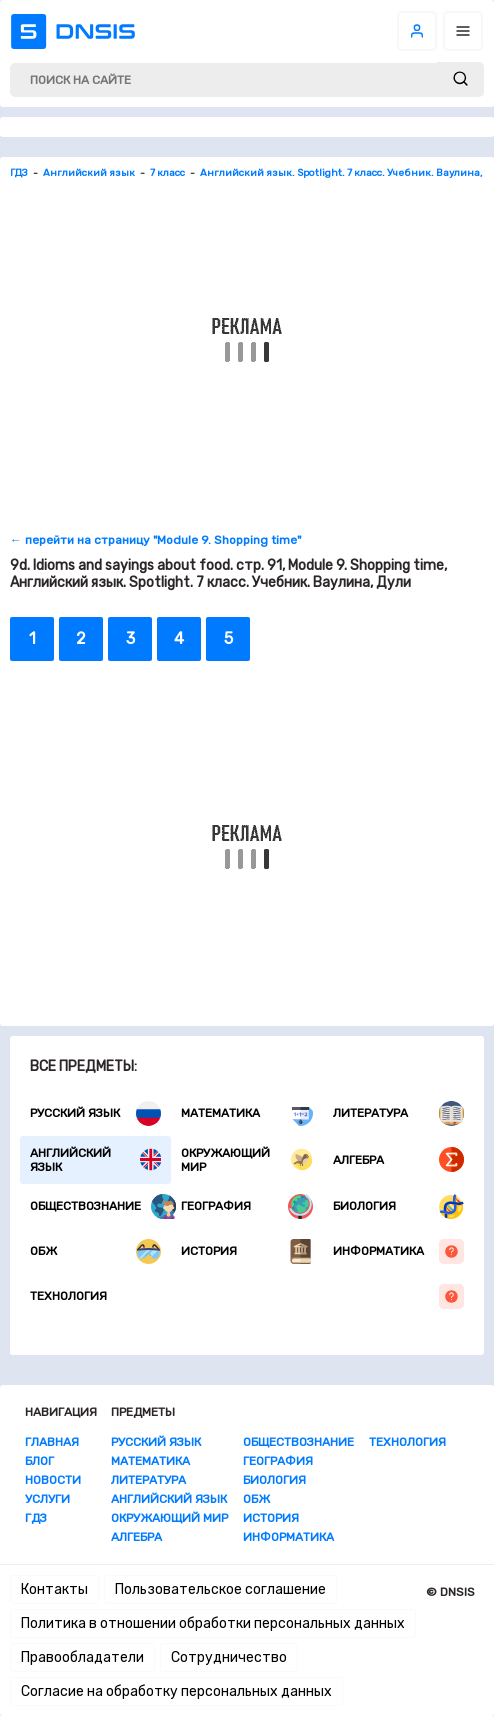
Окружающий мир (246, 1160)
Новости (53, 1480)
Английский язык (95, 1160)
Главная (52, 1442)
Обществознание (103, 1206)
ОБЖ (95, 1251)
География (246, 1206)
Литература (398, 1113)
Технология (247, 1296)
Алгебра (398, 1159)
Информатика (398, 1251)
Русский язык (95, 1113)
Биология (398, 1206)
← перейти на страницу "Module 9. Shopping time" (155, 540)
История (246, 1251)
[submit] (460, 79)
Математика (246, 1113)
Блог (39, 1461)
